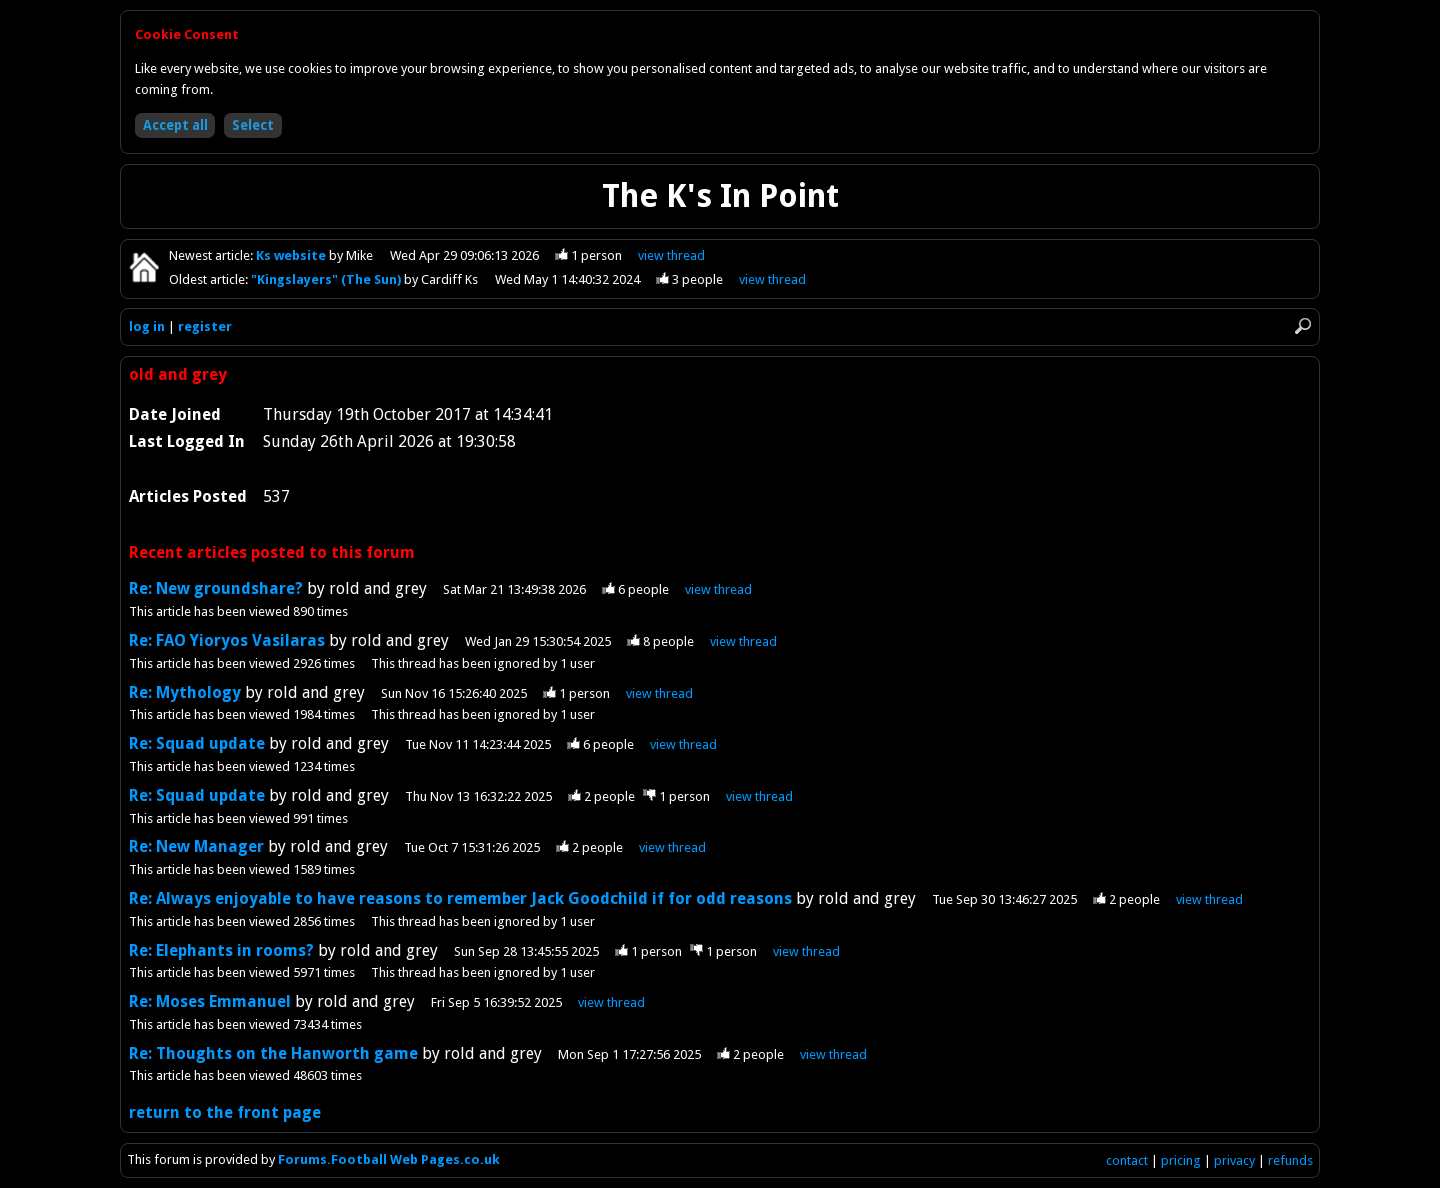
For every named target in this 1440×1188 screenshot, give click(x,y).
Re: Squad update (197, 743)
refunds (1290, 1160)
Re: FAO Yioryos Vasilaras (227, 640)
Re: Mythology (185, 692)
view (671, 255)
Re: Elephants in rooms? (221, 950)
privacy (1234, 1160)
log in (147, 326)
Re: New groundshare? (216, 588)
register (205, 326)
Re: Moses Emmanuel (210, 1001)
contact (1127, 1160)
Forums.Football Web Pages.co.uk (389, 1159)
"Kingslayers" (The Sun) (327, 279)
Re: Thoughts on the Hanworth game (273, 1053)
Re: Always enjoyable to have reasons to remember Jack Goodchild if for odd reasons (460, 898)
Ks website (292, 255)
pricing (1181, 1160)
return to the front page (225, 1112)
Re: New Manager (196, 846)
